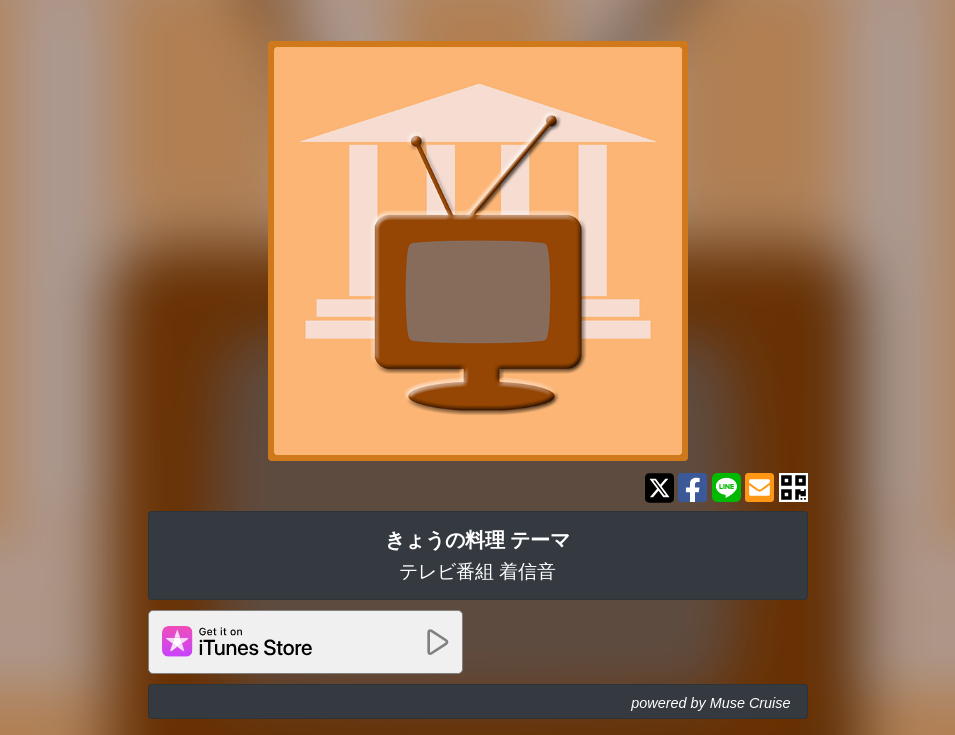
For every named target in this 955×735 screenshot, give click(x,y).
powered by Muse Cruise (710, 703)
